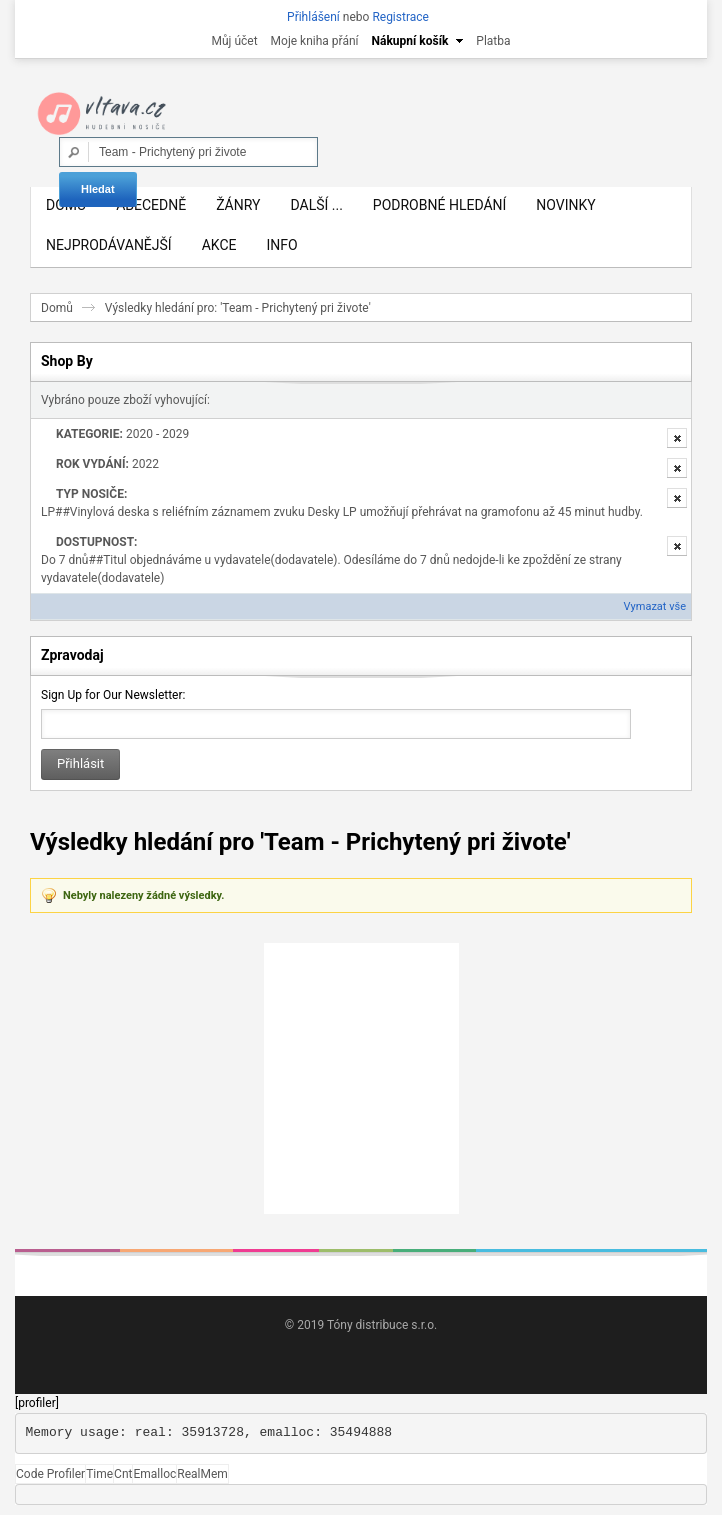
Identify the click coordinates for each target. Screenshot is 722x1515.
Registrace (400, 17)
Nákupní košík (410, 41)
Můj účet (234, 41)
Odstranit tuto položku (677, 438)
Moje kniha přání (315, 41)
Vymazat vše (655, 606)
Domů (57, 308)
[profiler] (37, 1403)
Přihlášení (313, 17)
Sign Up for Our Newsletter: (113, 695)
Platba (493, 41)
